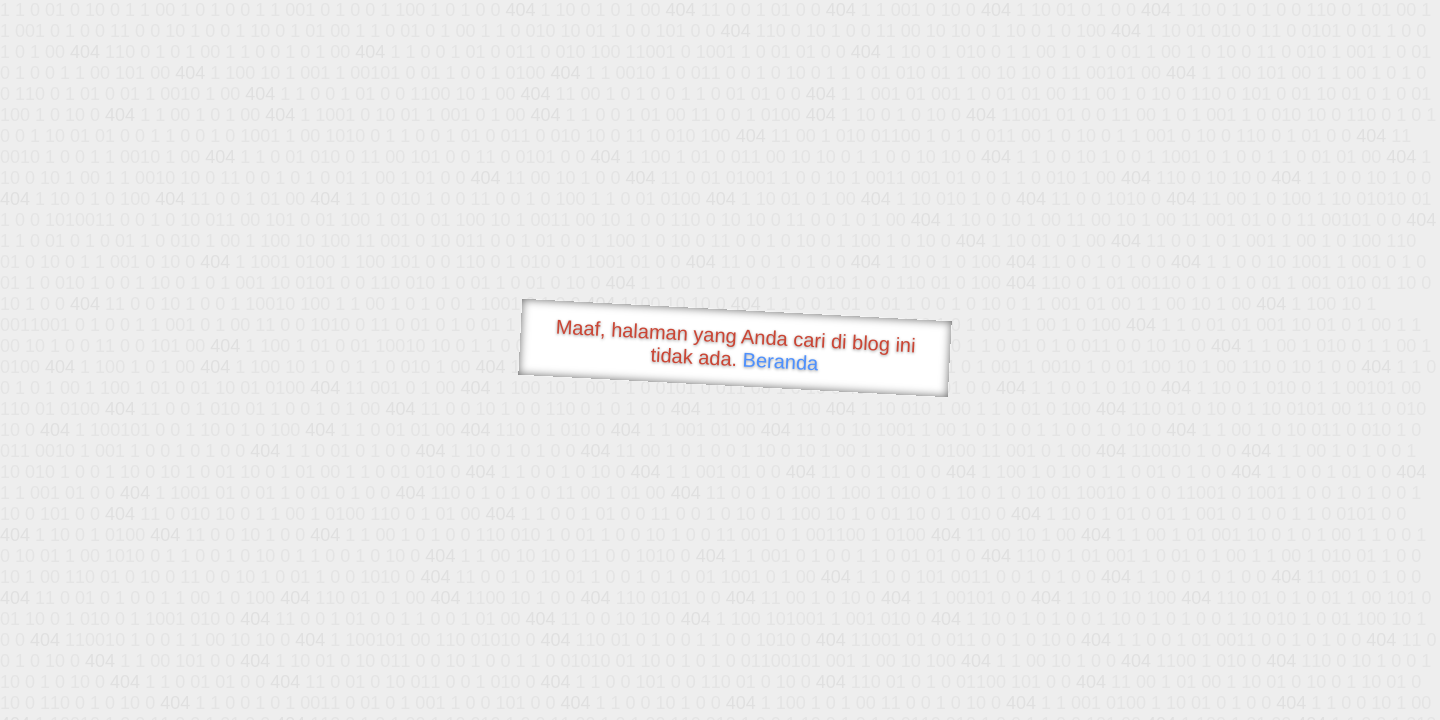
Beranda (780, 361)
